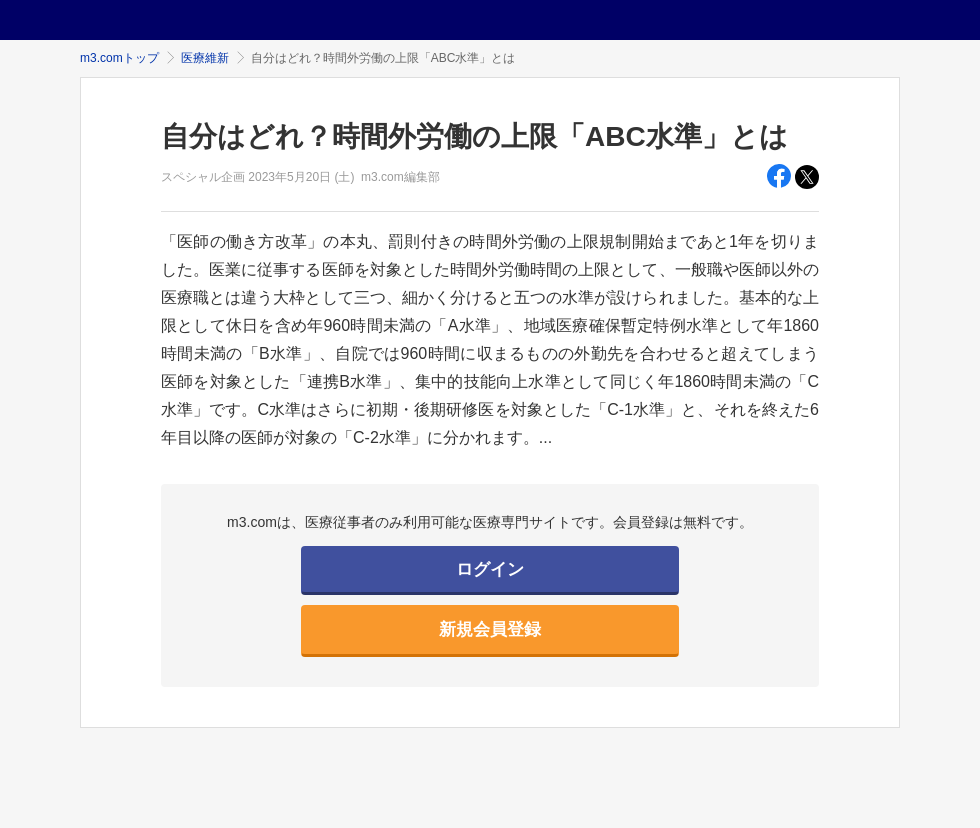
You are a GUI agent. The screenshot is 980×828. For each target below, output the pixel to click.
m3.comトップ (119, 58)
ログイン (490, 569)
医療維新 (205, 58)
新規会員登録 (490, 629)
